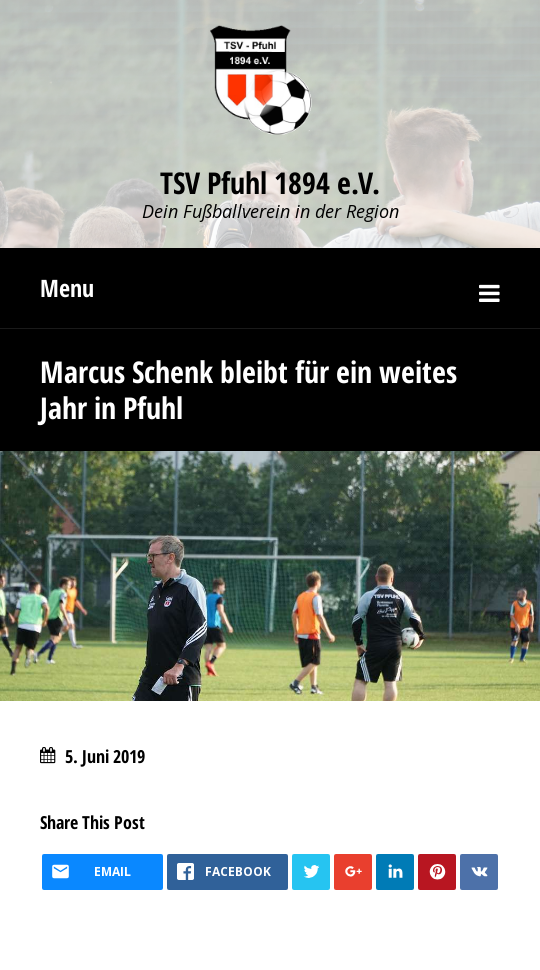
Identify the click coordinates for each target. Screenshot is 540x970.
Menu (67, 287)
